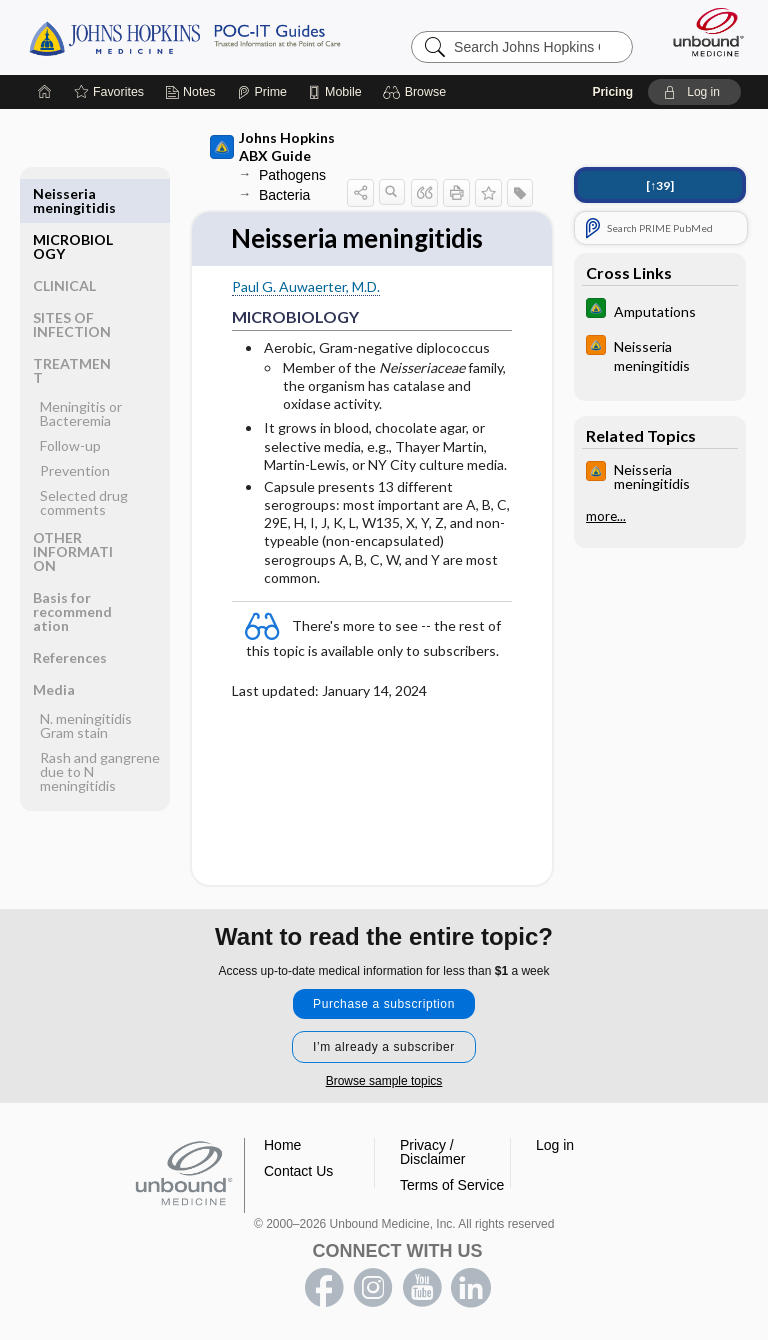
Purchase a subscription (384, 1004)
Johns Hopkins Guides (184, 37)
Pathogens (292, 175)
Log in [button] (555, 1145)
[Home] (45, 92)
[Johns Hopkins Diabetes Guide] (660, 310)
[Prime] (262, 92)
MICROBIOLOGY (73, 200)
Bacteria (284, 195)
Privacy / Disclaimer (432, 1152)
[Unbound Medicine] (702, 32)
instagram (373, 1288)
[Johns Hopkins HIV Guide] (660, 355)
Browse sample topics (384, 1081)
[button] (417, 92)
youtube (422, 1288)
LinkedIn (471, 1288)
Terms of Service (452, 1185)
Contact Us (298, 1171)
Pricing (612, 92)
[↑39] (660, 185)
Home (282, 1145)
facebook (324, 1288)
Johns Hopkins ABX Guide (272, 146)
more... (606, 516)
